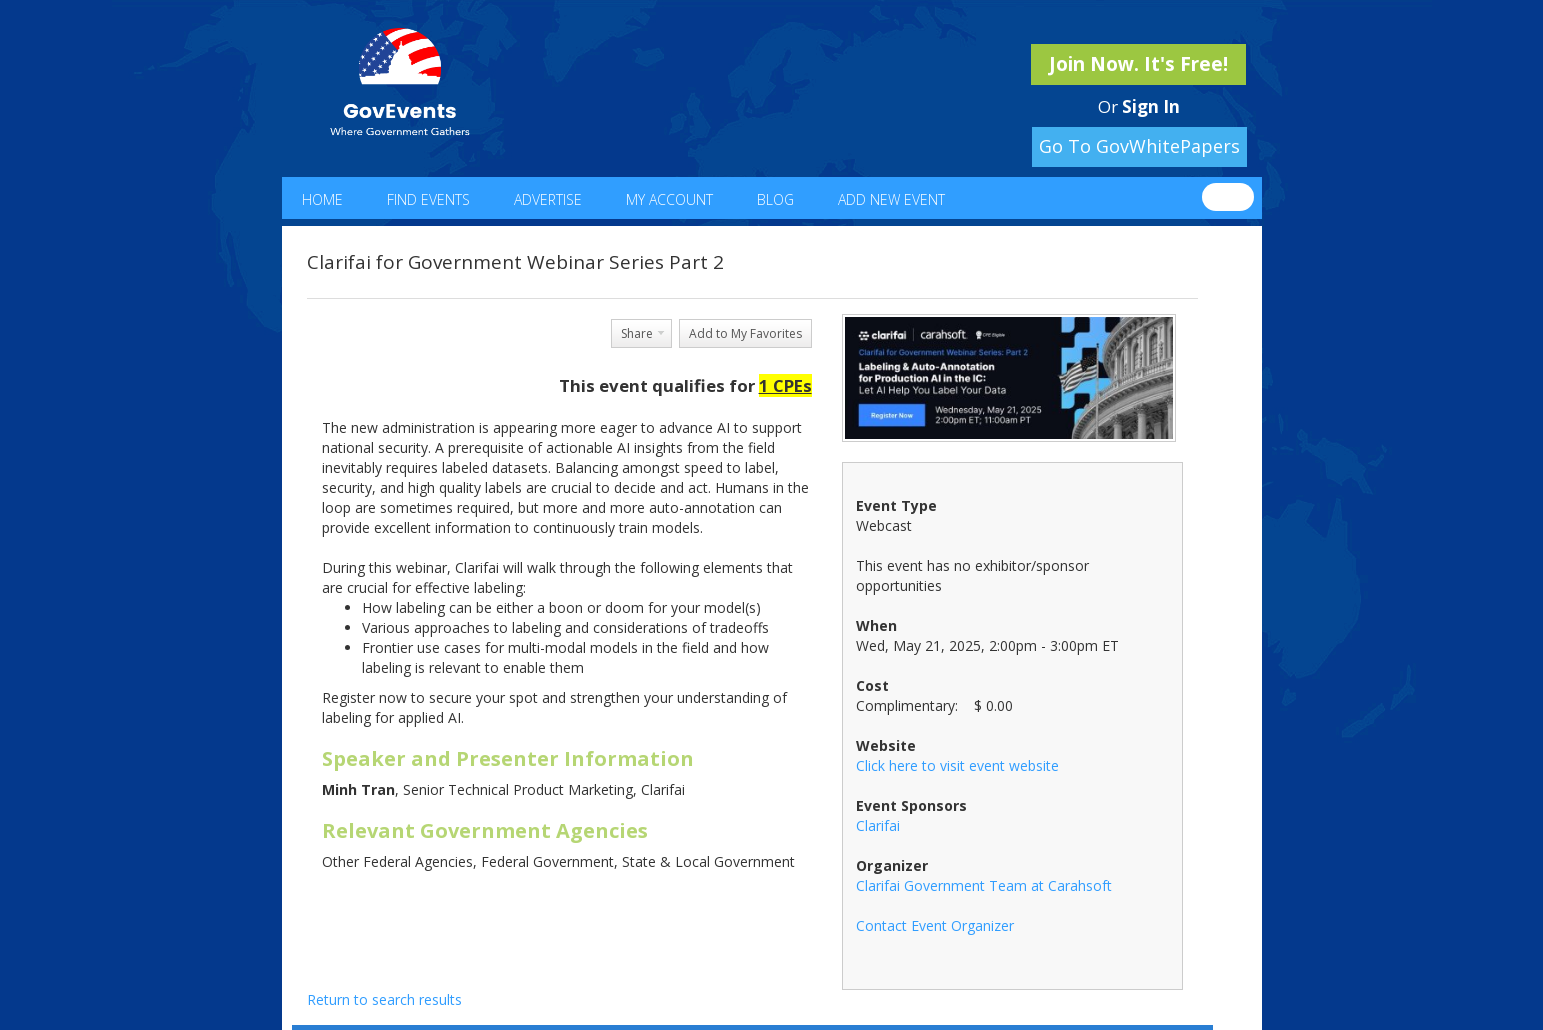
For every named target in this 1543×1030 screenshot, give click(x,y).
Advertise (548, 199)
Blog (775, 199)
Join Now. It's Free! (1138, 64)
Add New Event (891, 199)
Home (322, 199)
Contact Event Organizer (935, 925)
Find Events (428, 199)
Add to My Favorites (745, 333)
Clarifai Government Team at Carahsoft (984, 885)
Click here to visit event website (957, 765)
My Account (669, 199)
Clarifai (878, 825)
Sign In (1151, 106)
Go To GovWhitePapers (1139, 146)
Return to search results (384, 999)
